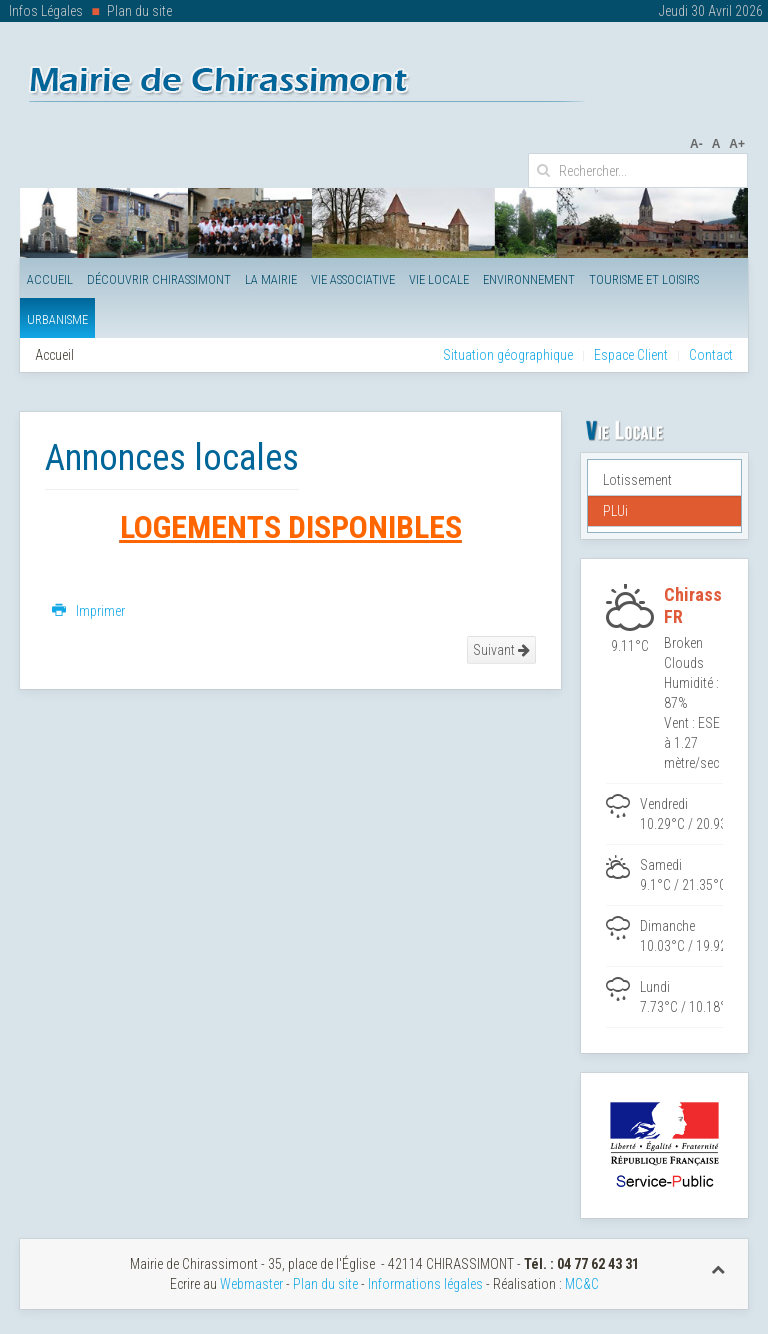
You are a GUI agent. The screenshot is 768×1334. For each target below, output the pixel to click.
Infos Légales (46, 11)
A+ (737, 144)
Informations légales (425, 1284)
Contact (711, 355)
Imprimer (88, 611)
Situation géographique (508, 355)
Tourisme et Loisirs (644, 279)
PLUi (615, 511)
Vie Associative (353, 279)
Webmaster (251, 1284)
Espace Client (631, 355)
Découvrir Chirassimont (159, 279)
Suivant (501, 650)
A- (696, 144)
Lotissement (637, 480)
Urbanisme (57, 319)
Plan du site (139, 11)
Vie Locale (439, 279)
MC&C (582, 1284)
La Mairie (271, 279)
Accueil (50, 279)
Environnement (529, 279)
